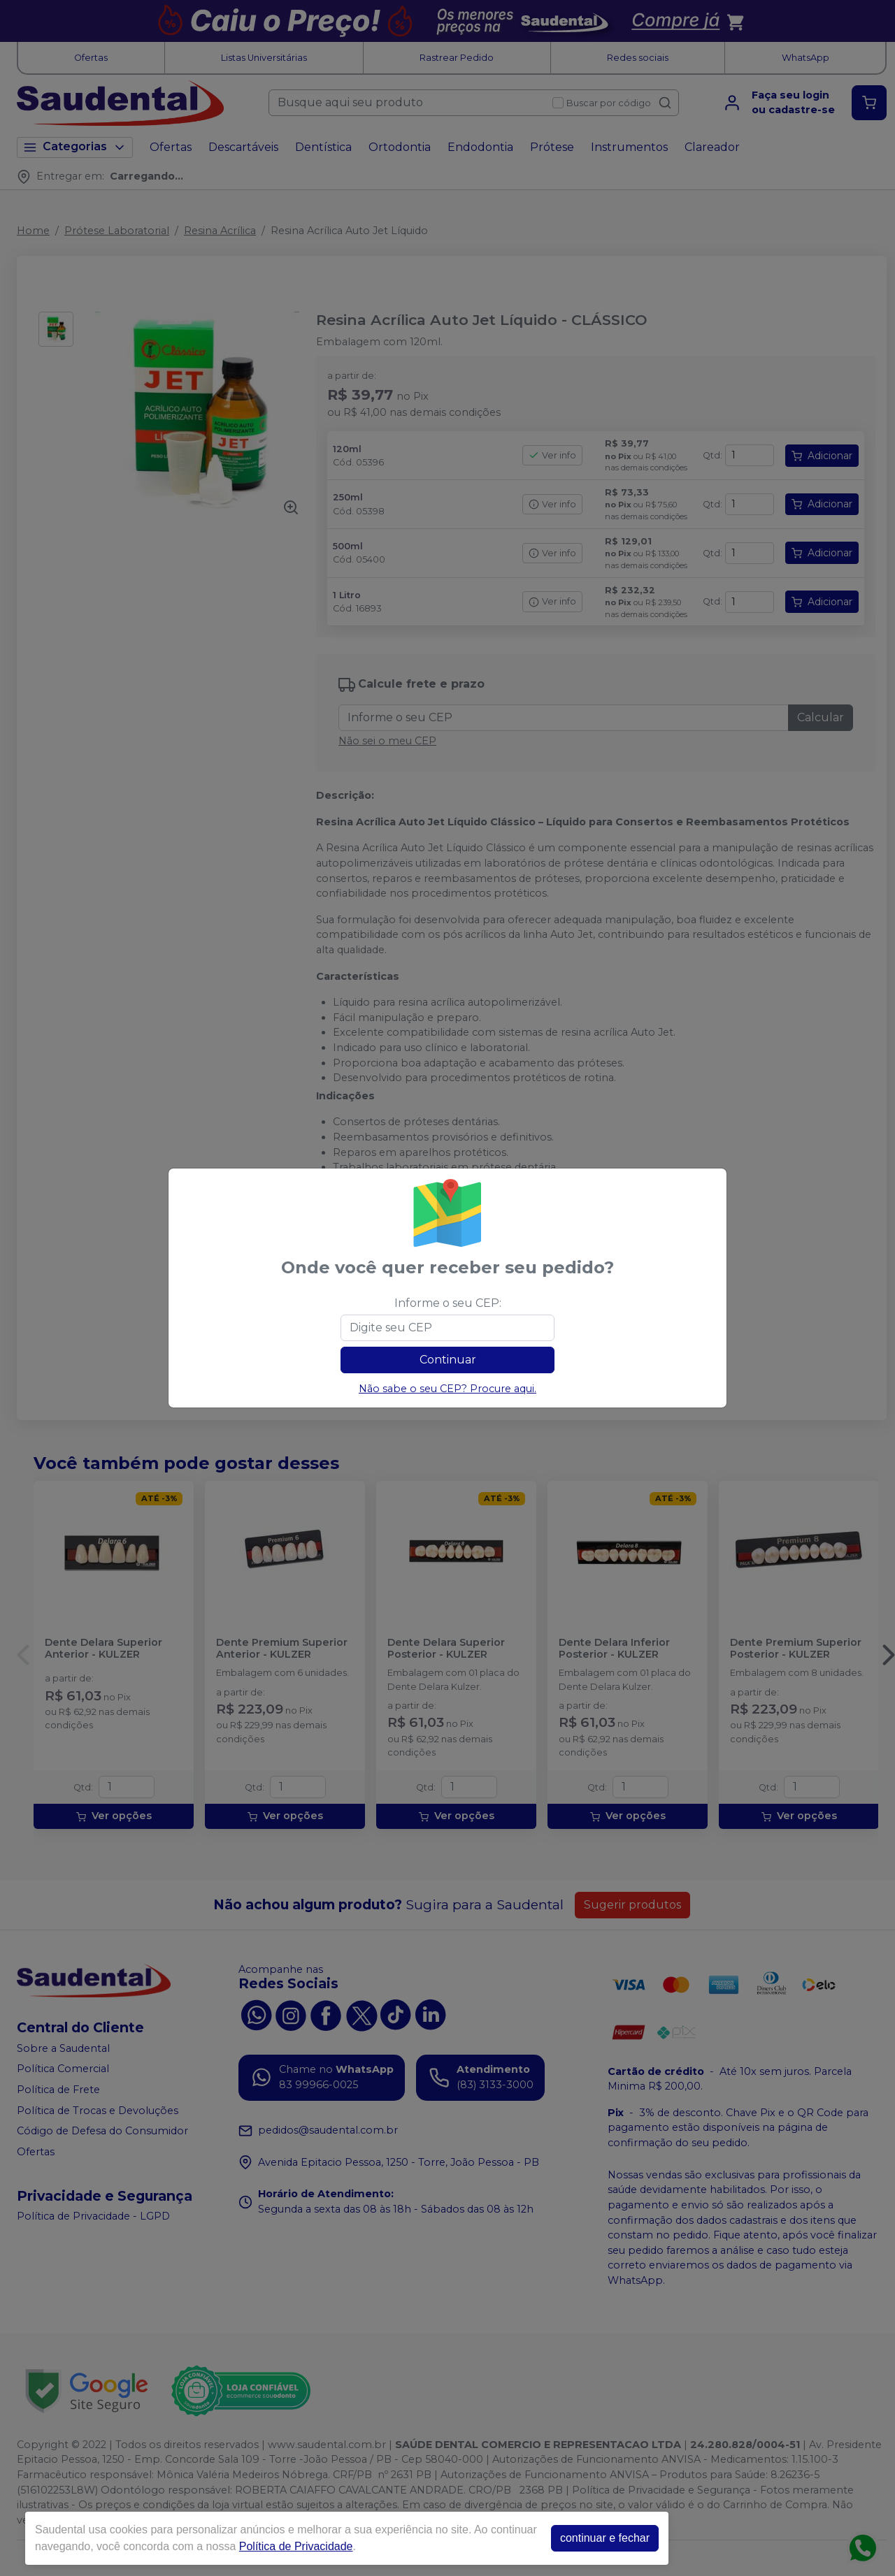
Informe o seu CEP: (447, 1303)
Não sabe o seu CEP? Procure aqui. (447, 1388)
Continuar (448, 1359)
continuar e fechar (605, 2538)
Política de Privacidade (296, 2546)
